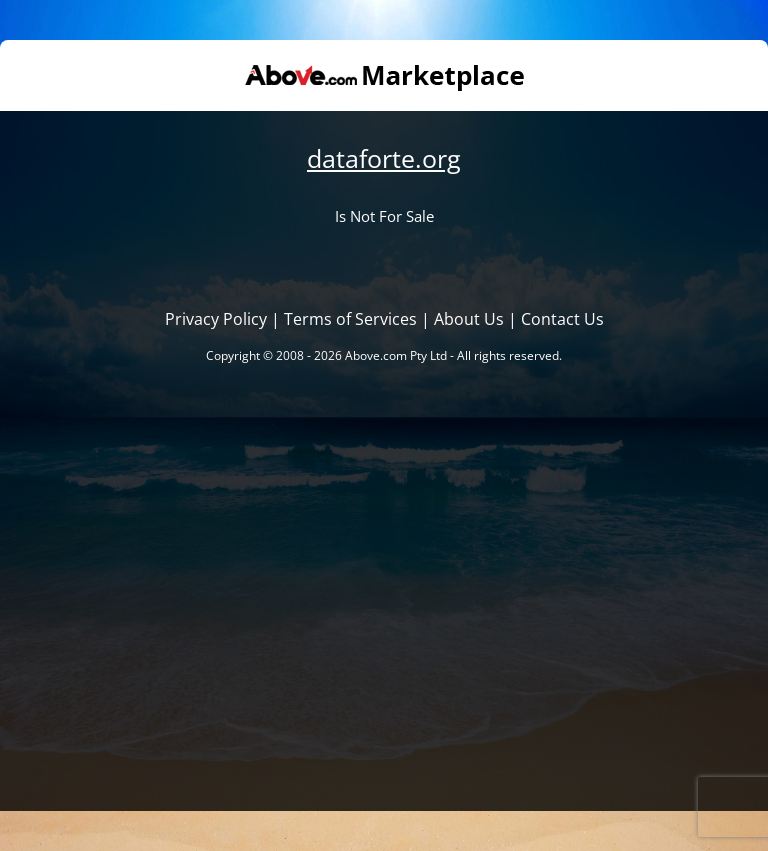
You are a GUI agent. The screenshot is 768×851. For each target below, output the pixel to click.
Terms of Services (350, 319)
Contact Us (562, 319)
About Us (469, 319)
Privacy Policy (216, 319)
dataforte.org (384, 158)
